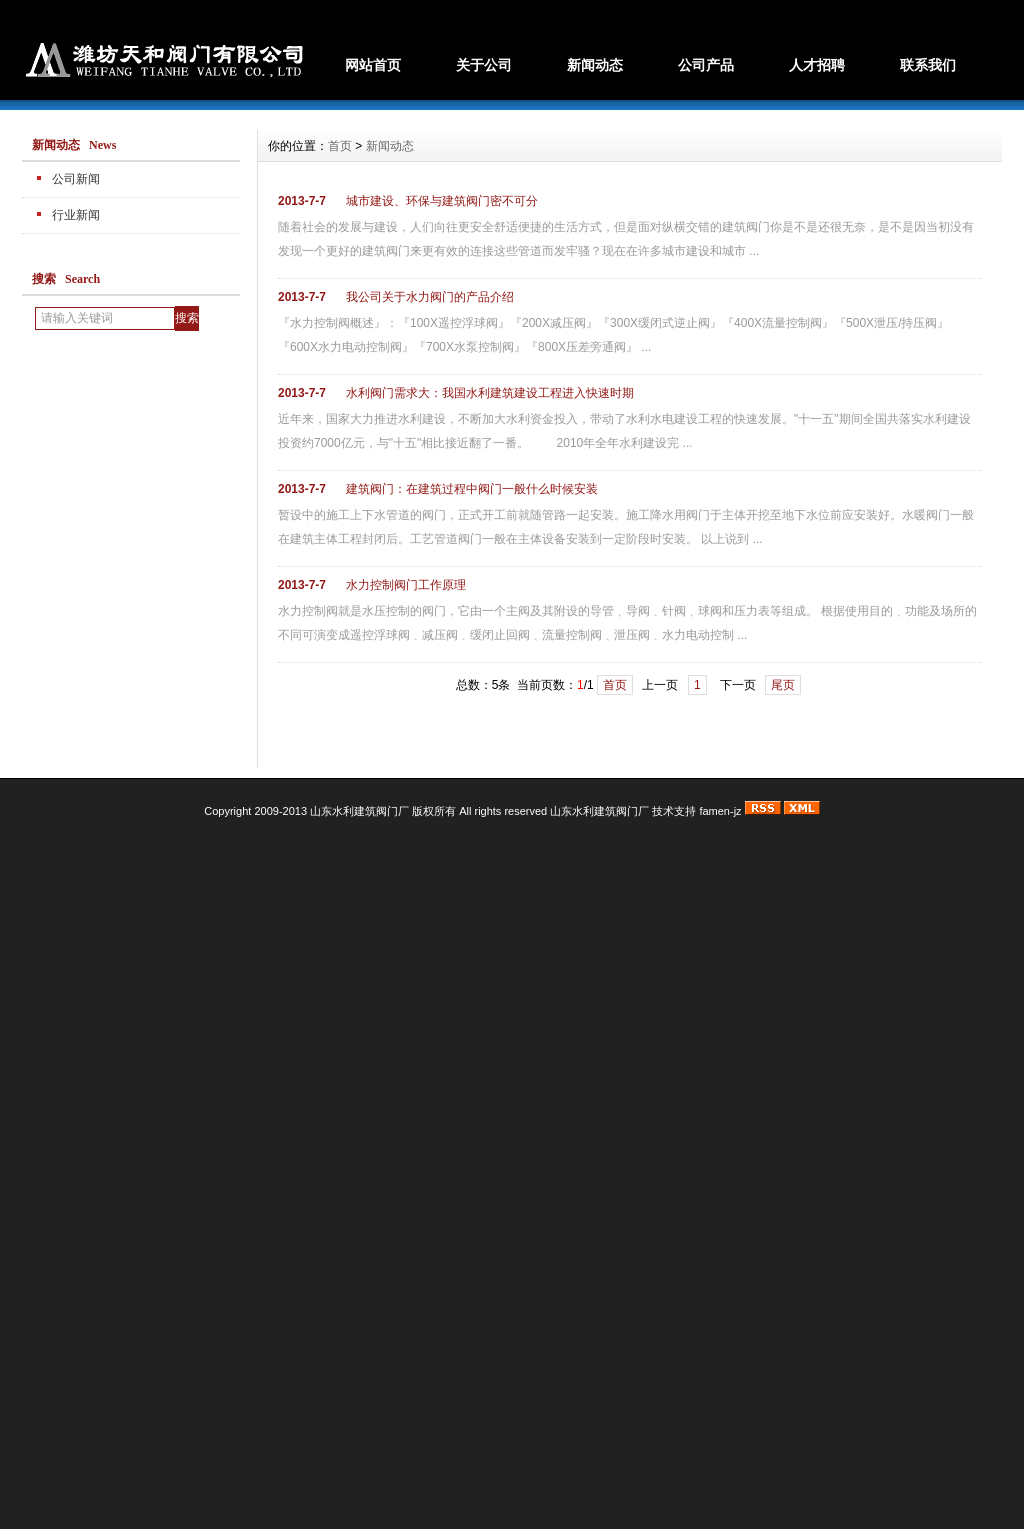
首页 (340, 146)
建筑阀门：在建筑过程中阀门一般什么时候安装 (472, 489)
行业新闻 (76, 215)
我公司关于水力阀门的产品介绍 (430, 297)
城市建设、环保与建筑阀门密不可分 (442, 201)
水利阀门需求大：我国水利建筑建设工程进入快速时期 (490, 393)
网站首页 (373, 65)
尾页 (783, 685)
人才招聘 (817, 65)
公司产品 (706, 65)
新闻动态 (595, 65)
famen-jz (720, 811)
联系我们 (928, 65)
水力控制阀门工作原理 (406, 585)
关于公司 (484, 65)
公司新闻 (76, 179)
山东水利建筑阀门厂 (599, 811)
